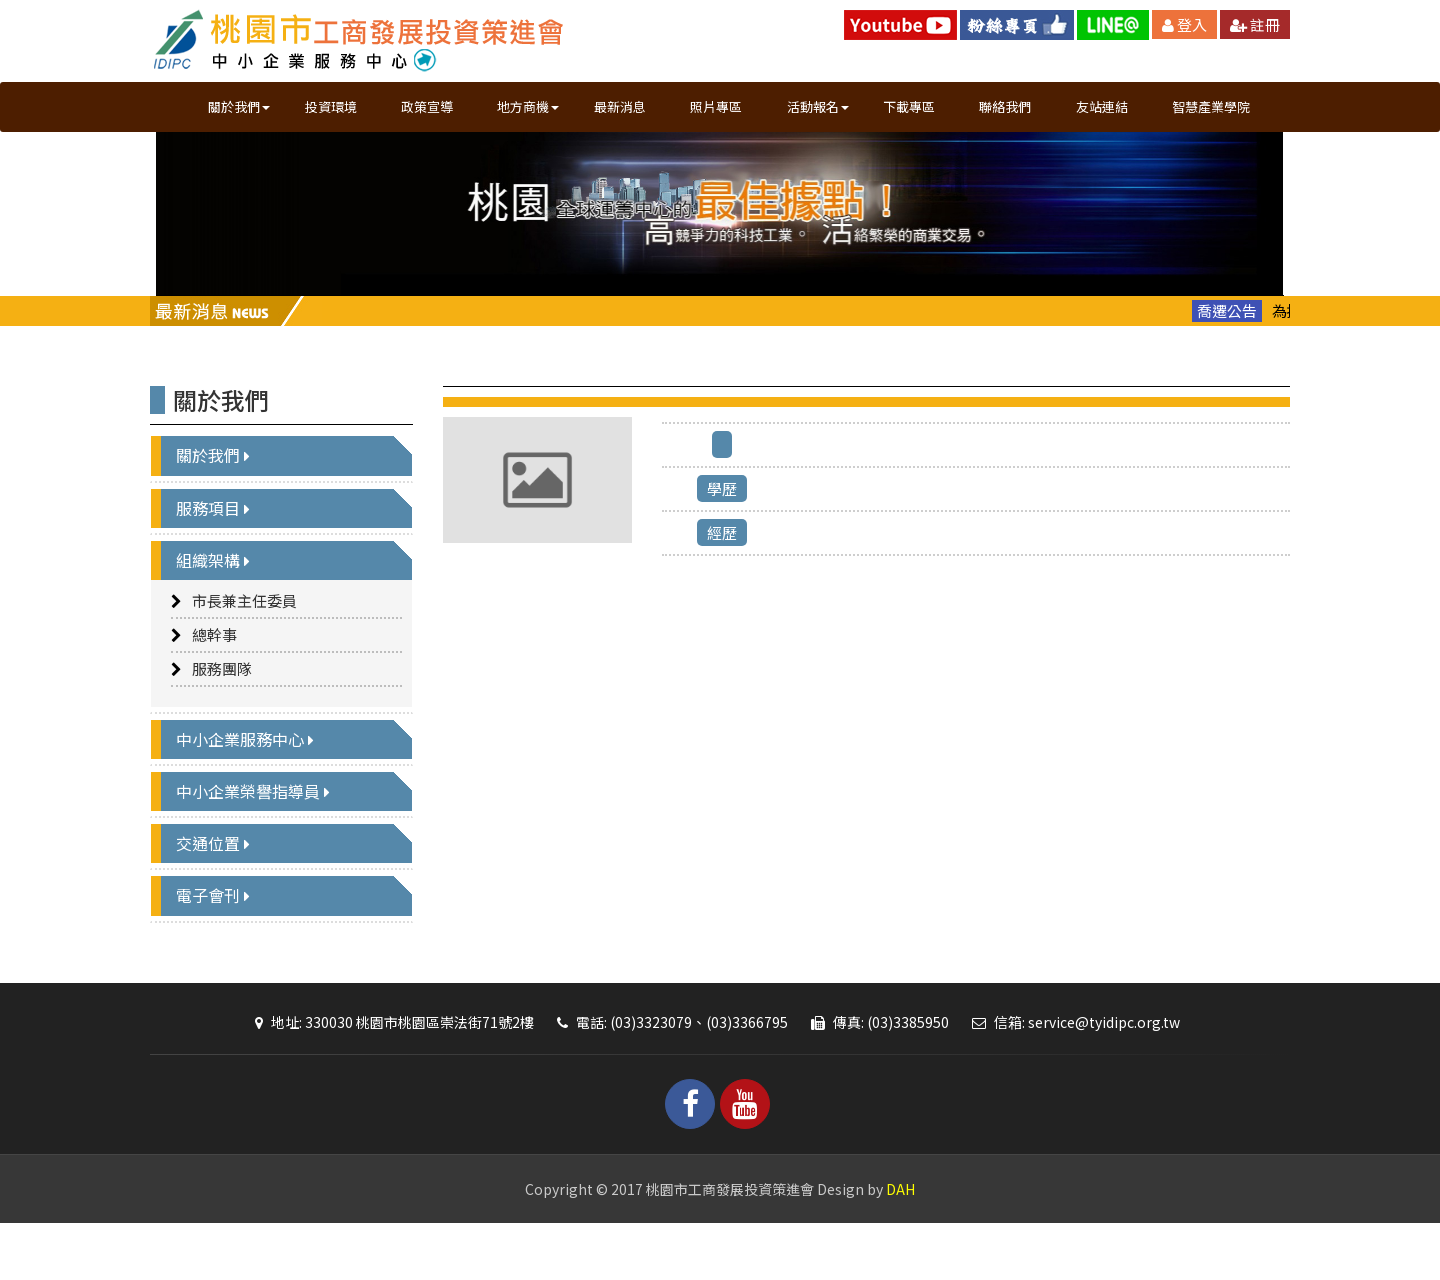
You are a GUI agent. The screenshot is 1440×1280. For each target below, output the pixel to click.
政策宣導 (427, 106)
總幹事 (214, 679)
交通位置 (218, 889)
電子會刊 (218, 941)
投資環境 (331, 106)
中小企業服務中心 (250, 784)
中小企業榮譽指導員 (258, 836)
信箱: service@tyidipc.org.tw (1071, 1067)
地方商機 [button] (528, 106)
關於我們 (218, 501)
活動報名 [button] (818, 106)
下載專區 (909, 106)
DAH (900, 1234)
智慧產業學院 (1209, 106)
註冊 (1255, 24)
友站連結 (1102, 106)
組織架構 (218, 605)
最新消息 (620, 106)
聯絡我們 (1005, 106)
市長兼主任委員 (244, 645)
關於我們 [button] (239, 106)
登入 (1184, 24)
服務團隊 (222, 713)
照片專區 (716, 106)
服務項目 (218, 553)
